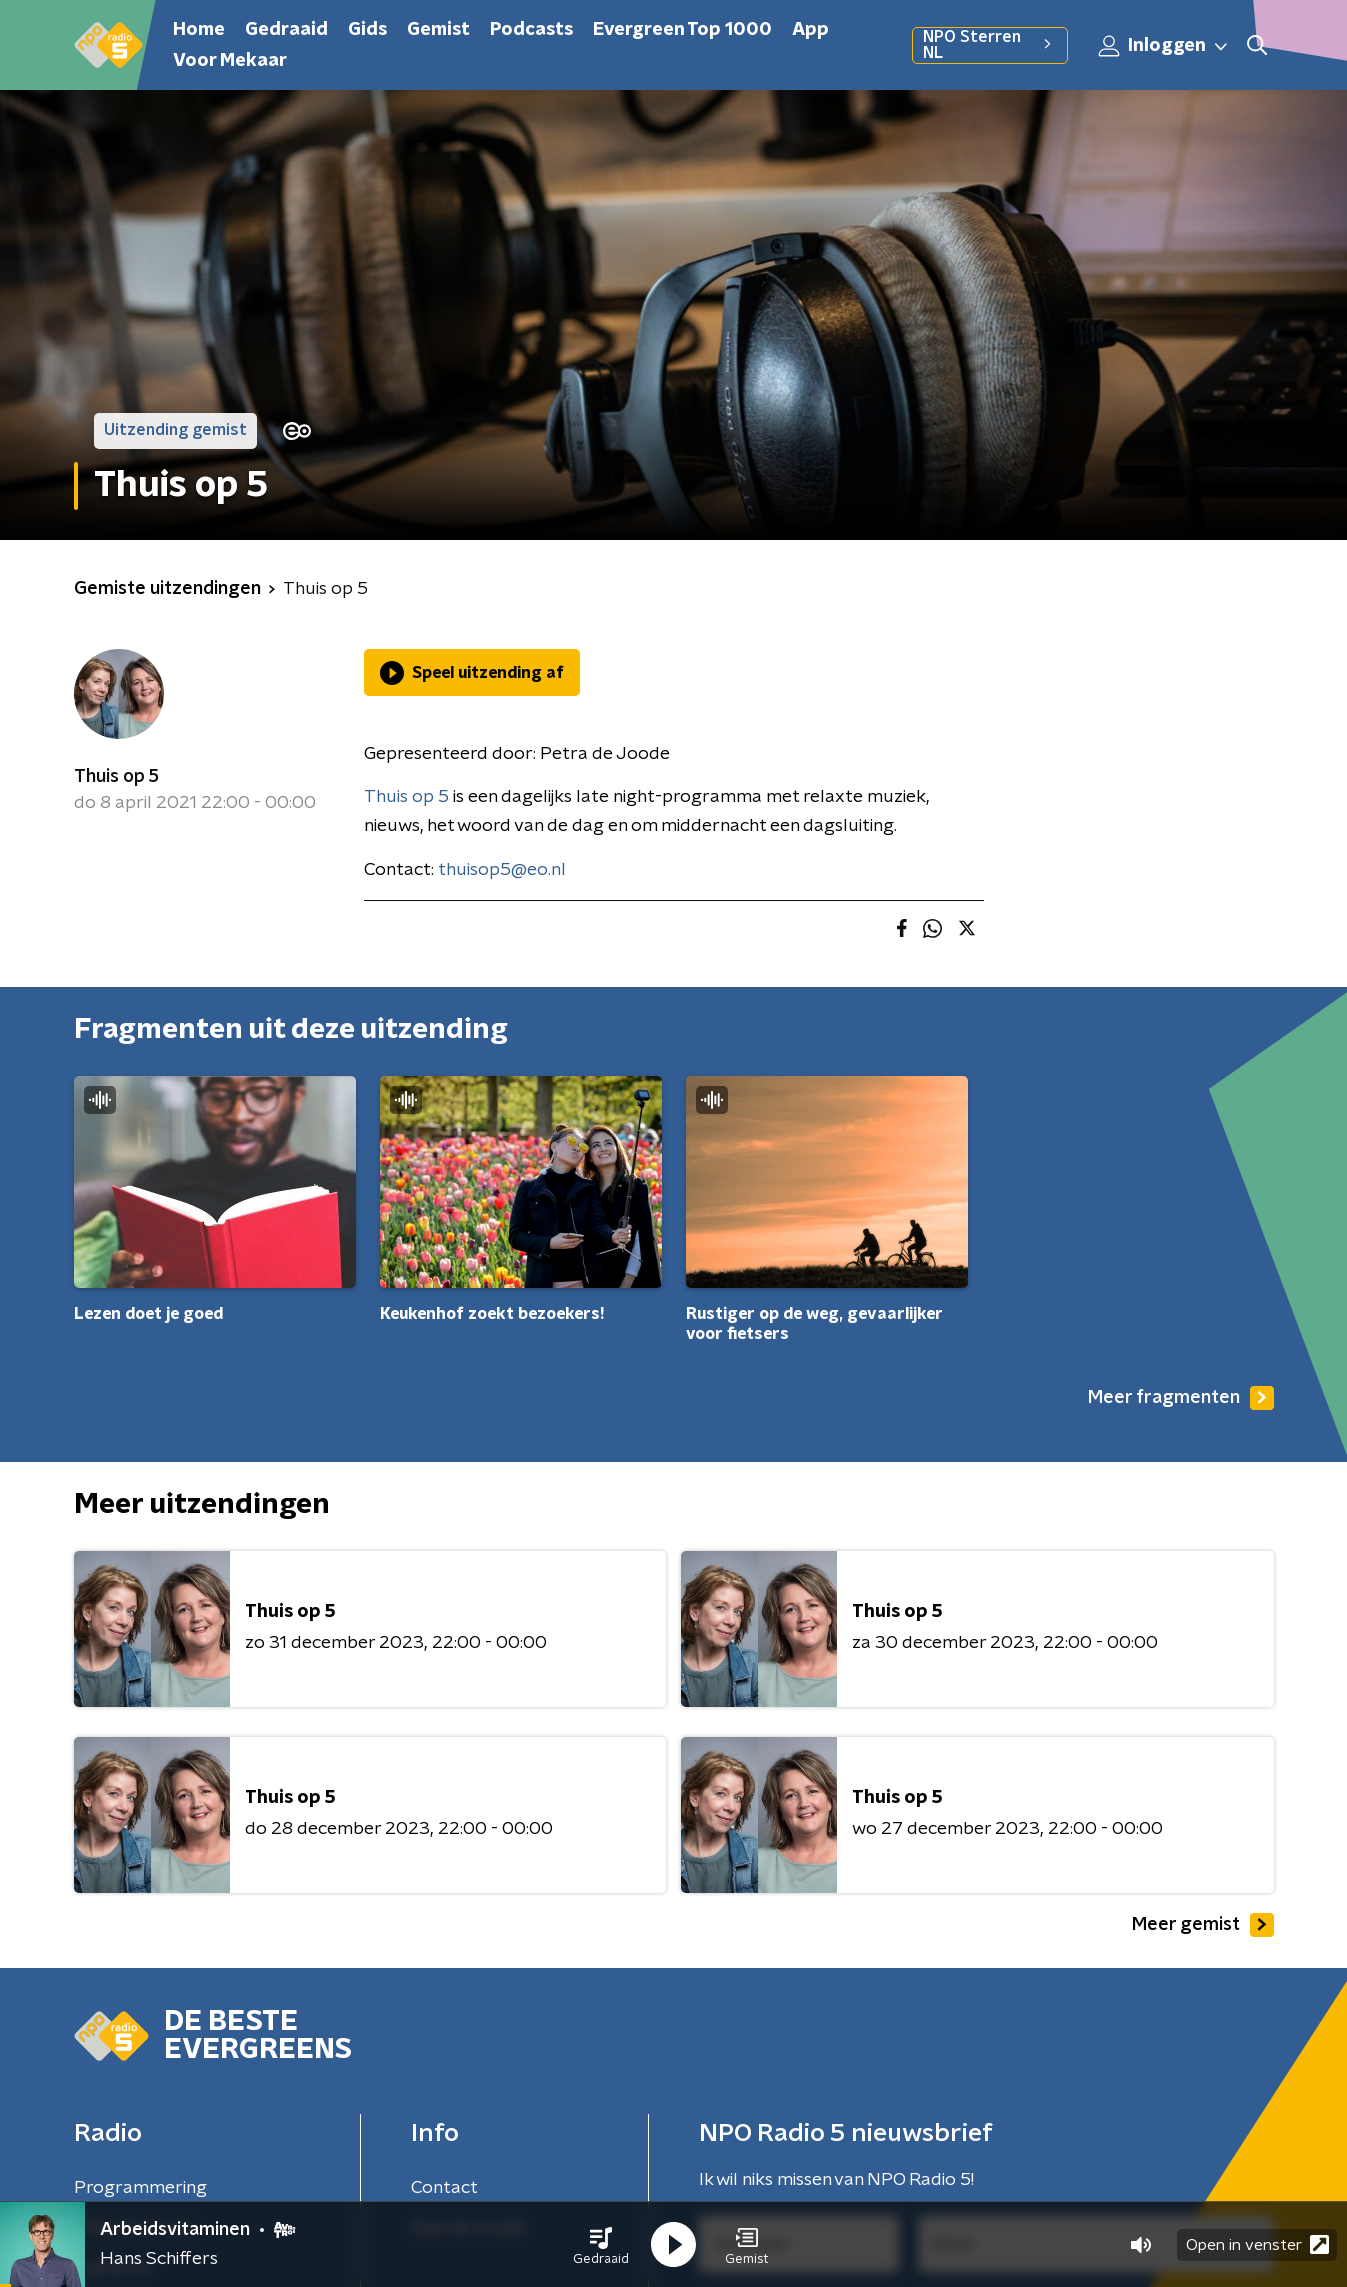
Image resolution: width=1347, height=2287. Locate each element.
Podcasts (531, 30)
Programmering (140, 2188)
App (810, 30)
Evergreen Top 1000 (682, 30)
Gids (367, 30)
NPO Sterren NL (989, 45)
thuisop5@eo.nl (502, 870)
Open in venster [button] (1257, 2244)
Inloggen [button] (1164, 46)
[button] (601, 2245)
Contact (444, 2188)
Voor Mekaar (230, 61)
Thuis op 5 (116, 777)
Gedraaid (286, 30)
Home (199, 30)
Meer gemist (1203, 1925)
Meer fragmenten (1181, 1398)
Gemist (438, 30)
